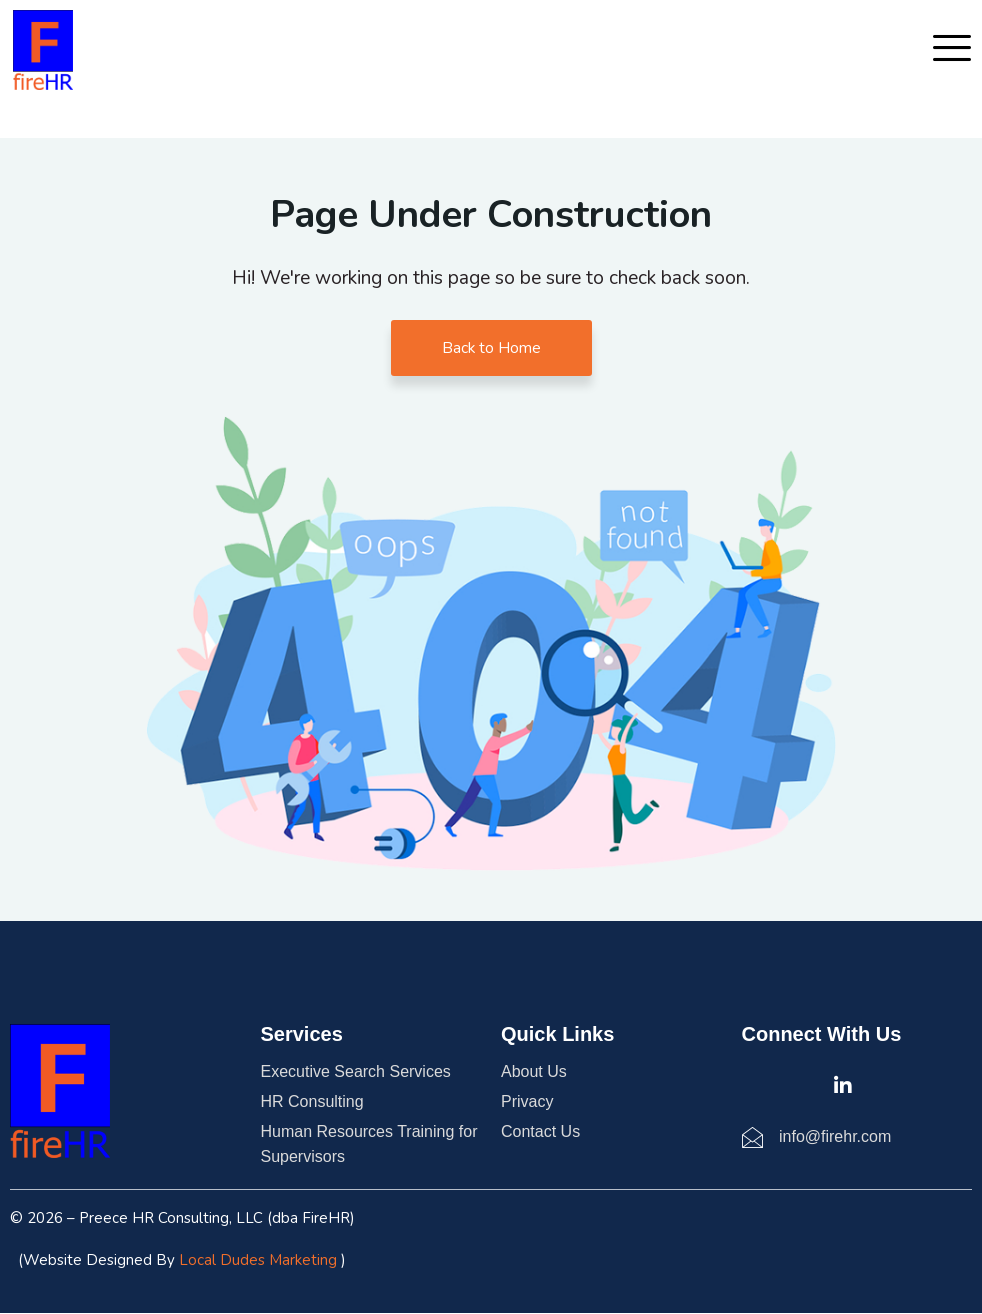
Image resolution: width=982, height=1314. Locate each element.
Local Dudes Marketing (258, 1261)
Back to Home (491, 348)
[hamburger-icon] (947, 50)
